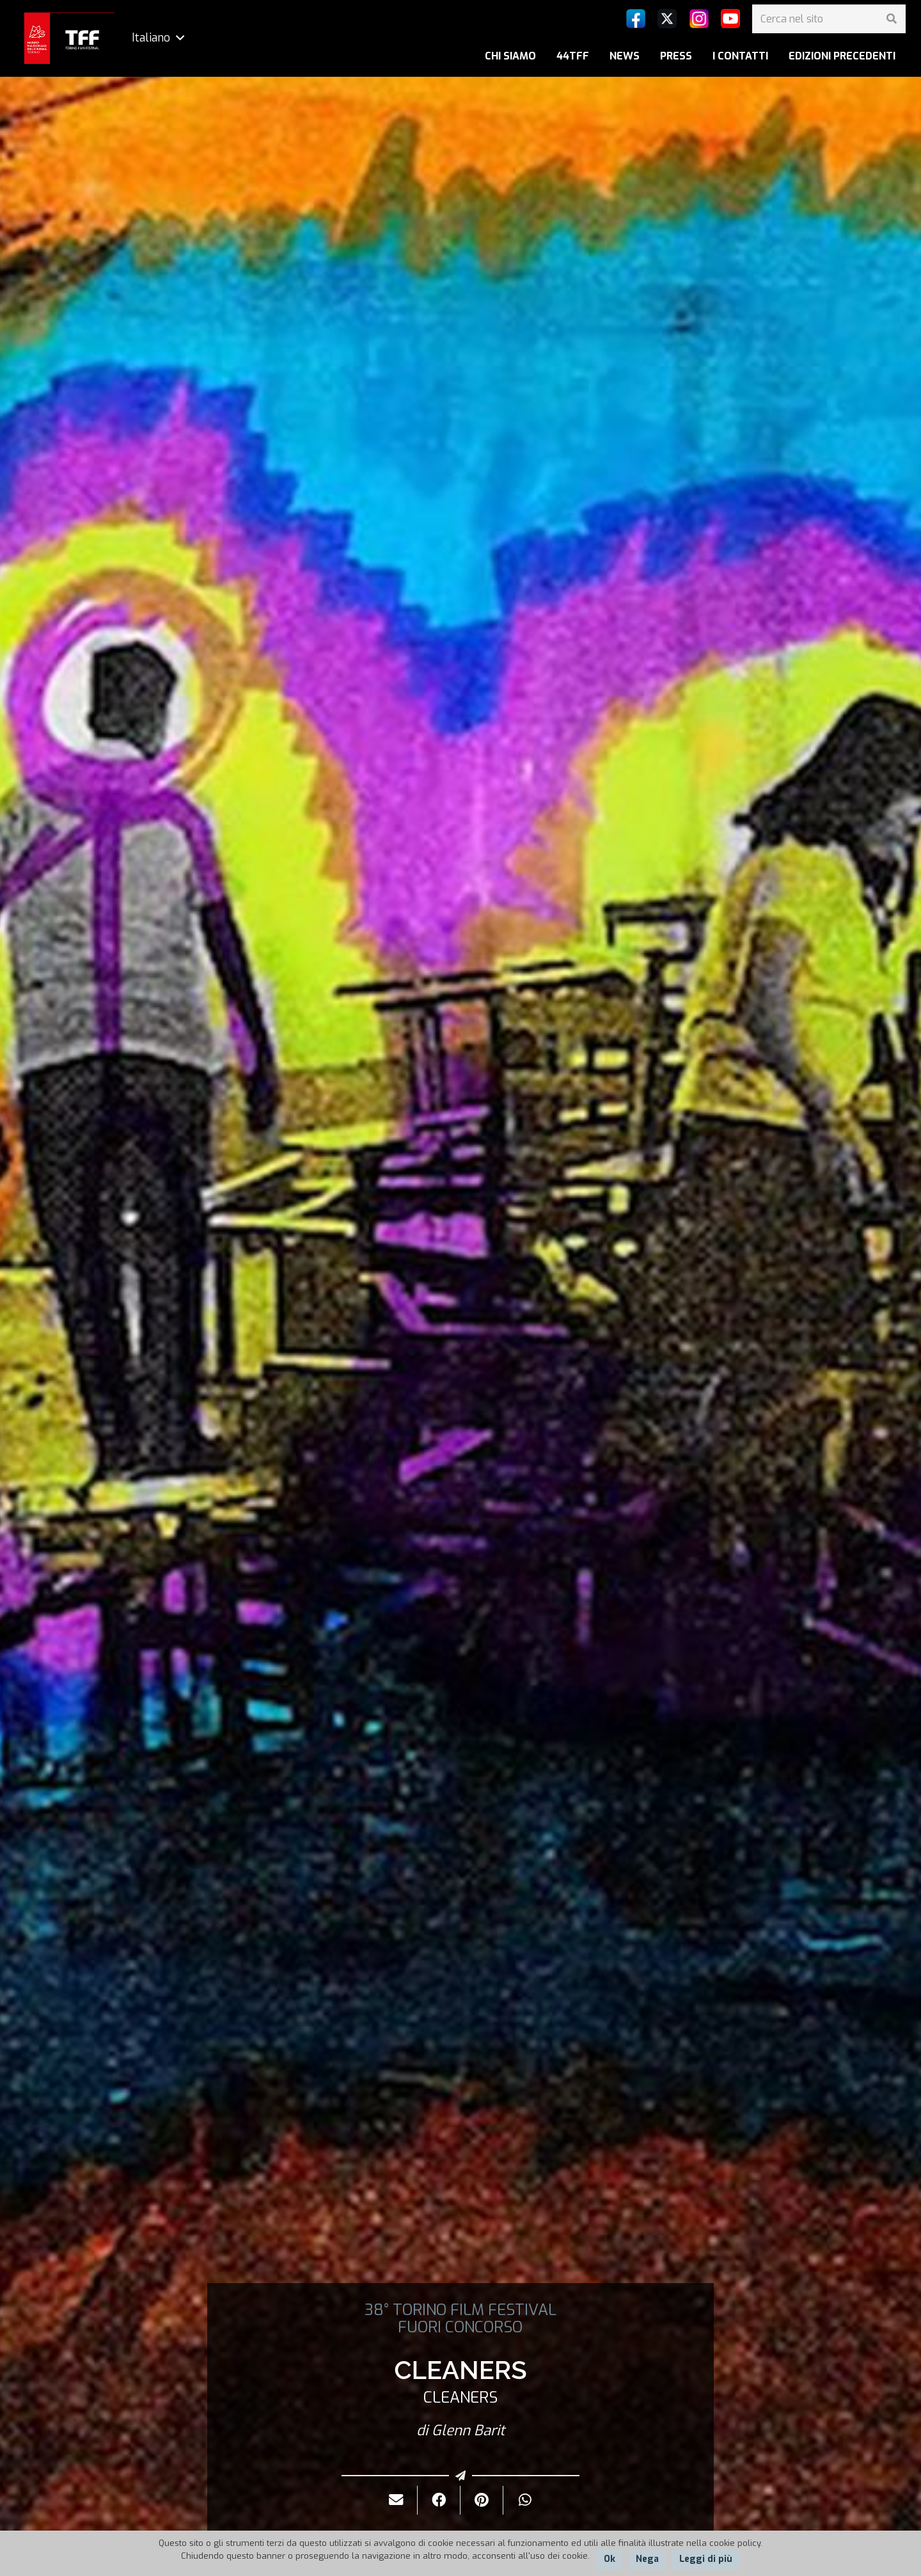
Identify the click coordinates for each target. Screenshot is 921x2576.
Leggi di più (705, 2559)
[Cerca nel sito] (829, 18)
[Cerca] (891, 18)
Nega (647, 2559)
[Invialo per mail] (396, 2500)
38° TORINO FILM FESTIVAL (460, 2310)
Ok (609, 2559)
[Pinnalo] (481, 2500)
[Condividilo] (439, 2500)
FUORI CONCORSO (460, 2327)
